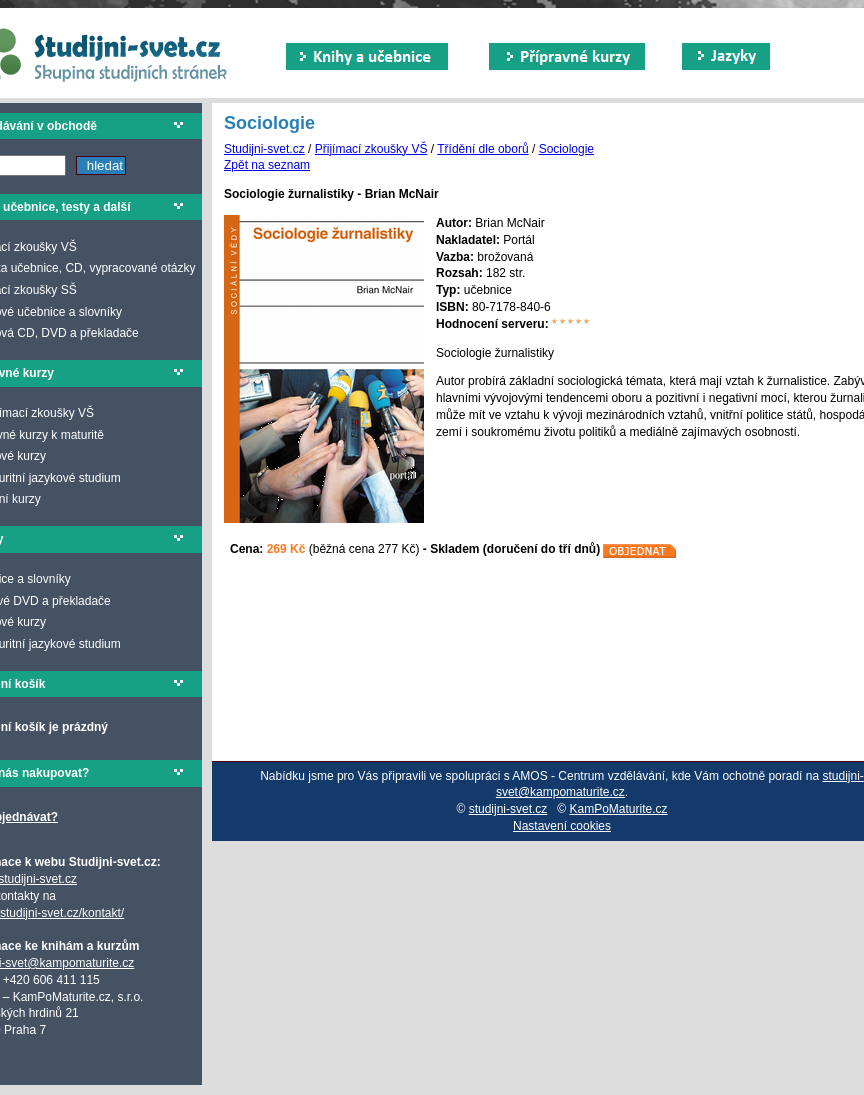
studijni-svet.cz (508, 809)
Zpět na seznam (267, 165)
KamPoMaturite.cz (619, 809)
